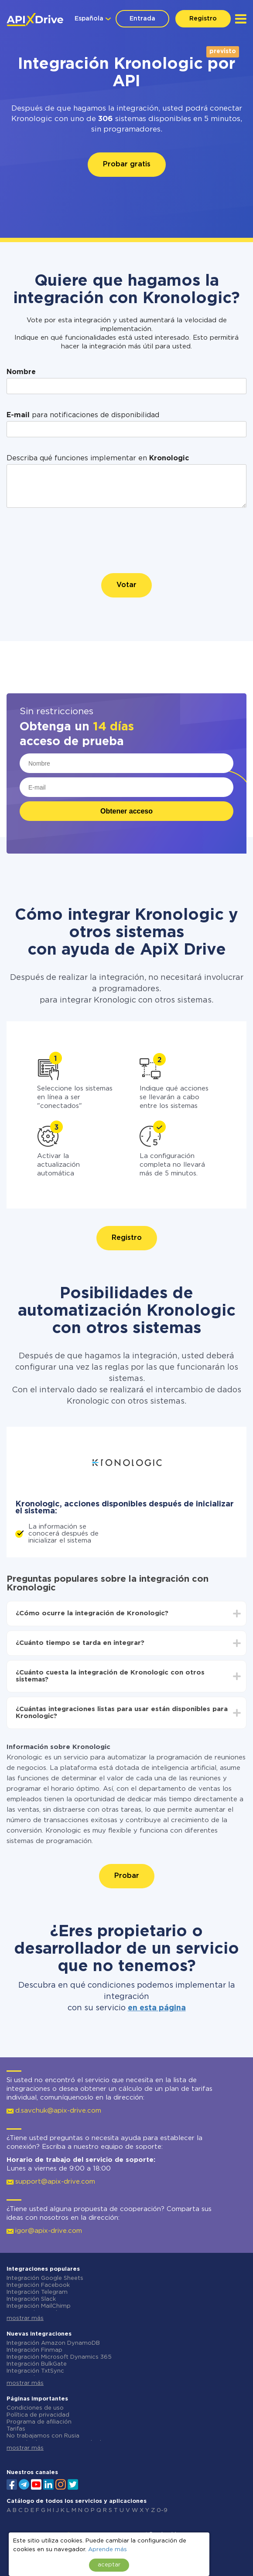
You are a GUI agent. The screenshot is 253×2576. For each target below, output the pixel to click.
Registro (203, 18)
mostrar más (25, 2318)
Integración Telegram (37, 2292)
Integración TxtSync (35, 2371)
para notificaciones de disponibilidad (83, 415)
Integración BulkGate (37, 2364)
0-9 (162, 2510)
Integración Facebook (38, 2285)
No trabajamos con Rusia (43, 2436)
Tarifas (16, 2429)
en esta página (157, 2008)
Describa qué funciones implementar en (98, 458)
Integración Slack (31, 2299)
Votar (126, 585)
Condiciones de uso (35, 2408)
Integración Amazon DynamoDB (53, 2343)
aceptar (109, 2564)
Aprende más (107, 2549)
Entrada (142, 18)
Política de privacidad (38, 2415)
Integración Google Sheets (45, 2278)
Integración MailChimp (39, 2306)
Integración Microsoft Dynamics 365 (59, 2357)
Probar (126, 1876)
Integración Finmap (34, 2350)
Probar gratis (126, 164)
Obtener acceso (126, 811)
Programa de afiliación (39, 2422)
